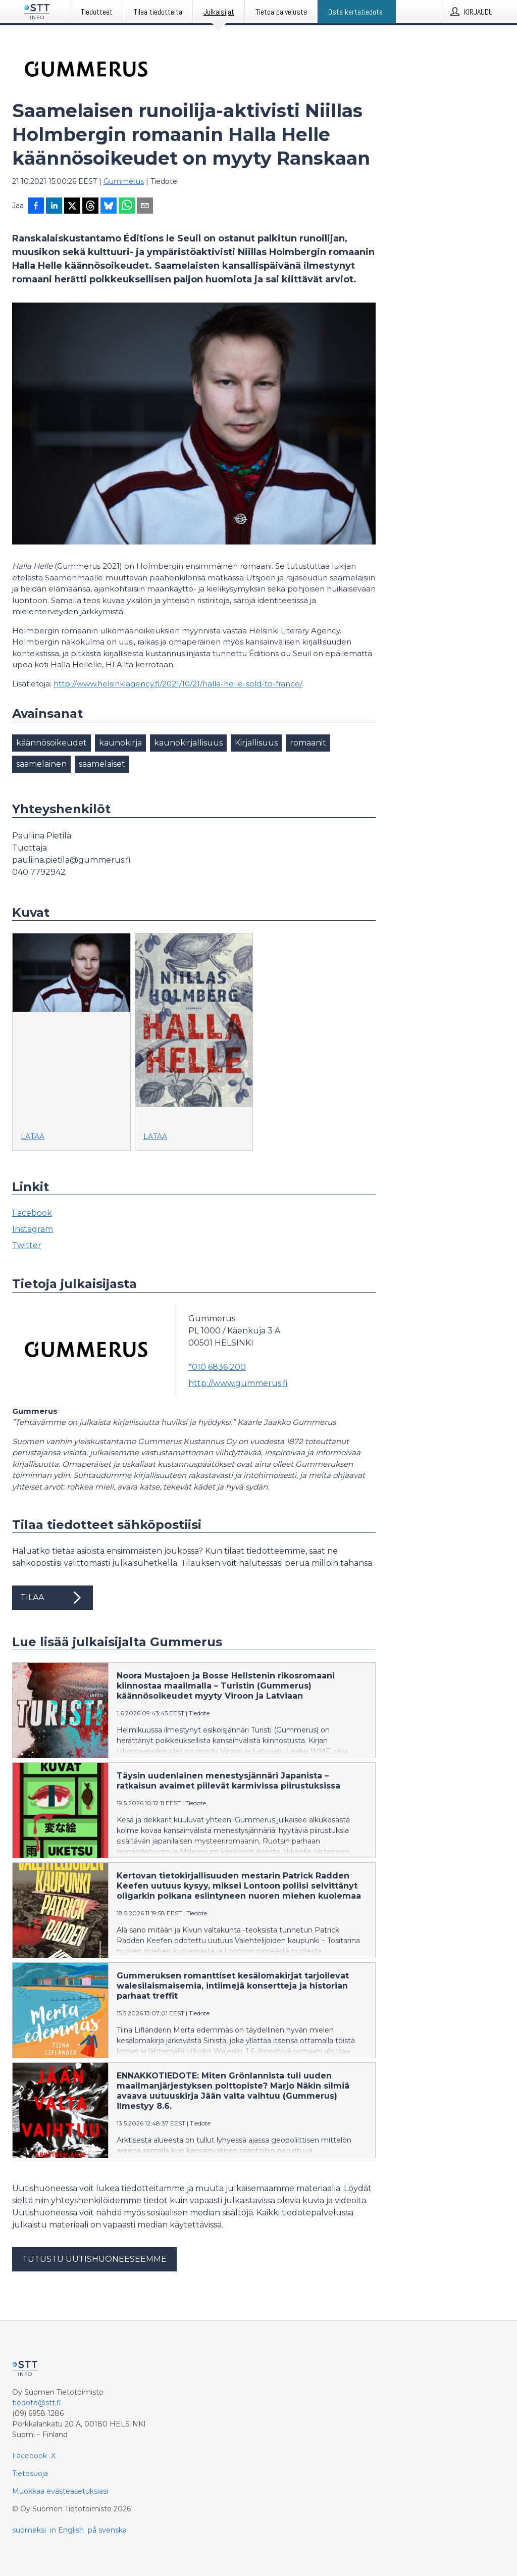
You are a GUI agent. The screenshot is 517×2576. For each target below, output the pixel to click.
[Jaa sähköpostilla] (145, 206)
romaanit (308, 743)
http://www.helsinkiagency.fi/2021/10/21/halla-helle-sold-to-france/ (178, 683)
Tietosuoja (30, 2473)
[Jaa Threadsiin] (90, 206)
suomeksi (29, 2530)
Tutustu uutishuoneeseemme (94, 2259)
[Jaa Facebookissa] (36, 206)
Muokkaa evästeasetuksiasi (60, 2491)
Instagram (32, 1229)
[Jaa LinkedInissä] (54, 206)
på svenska (107, 2530)
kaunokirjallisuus (188, 743)
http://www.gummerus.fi (238, 1383)
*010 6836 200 (217, 1367)
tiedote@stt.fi (36, 2402)
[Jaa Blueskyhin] (108, 206)
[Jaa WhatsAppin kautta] (127, 206)
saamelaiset (102, 764)
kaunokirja (120, 743)
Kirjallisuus (256, 743)
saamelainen (41, 764)
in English (67, 2530)
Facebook (32, 1213)
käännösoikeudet (51, 743)
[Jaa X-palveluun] (72, 206)
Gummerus (124, 181)
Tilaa (52, 1597)
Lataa (32, 1136)
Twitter (26, 1245)
